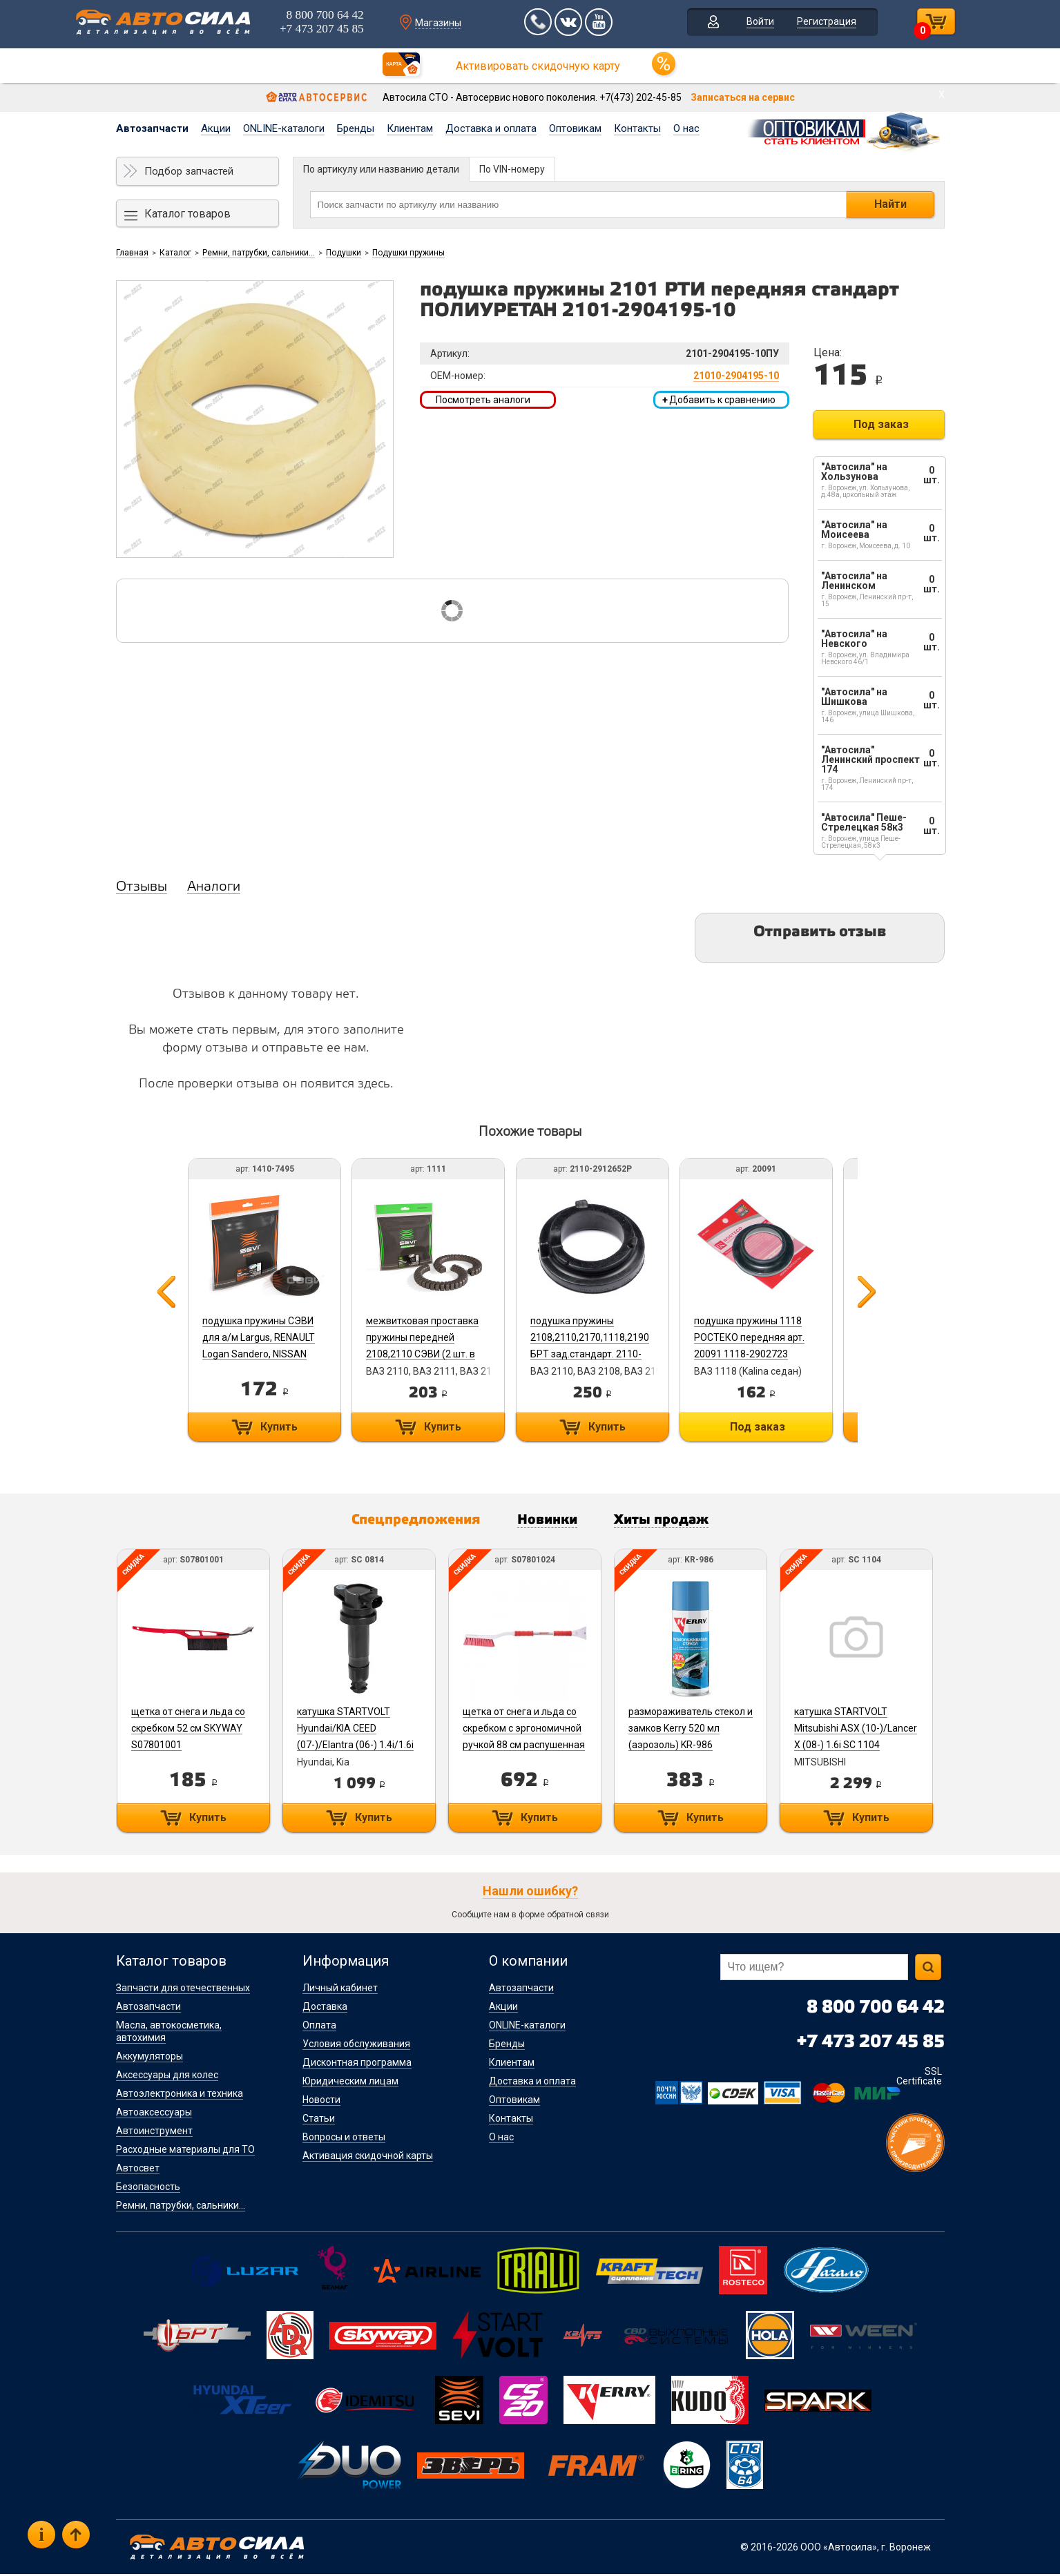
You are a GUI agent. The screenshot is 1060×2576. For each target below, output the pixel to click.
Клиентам (410, 128)
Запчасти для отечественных (183, 1989)
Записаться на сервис (743, 97)
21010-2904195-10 (736, 375)
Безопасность (148, 2188)
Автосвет (138, 2170)
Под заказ (881, 424)
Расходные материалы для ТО (185, 2151)
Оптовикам (575, 128)
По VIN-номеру (512, 169)
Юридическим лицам (350, 2083)
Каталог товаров (187, 213)
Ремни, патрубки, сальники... (258, 253)
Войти (750, 23)
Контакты (637, 128)
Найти (890, 204)
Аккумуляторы (149, 2058)
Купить (277, 1426)
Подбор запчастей (188, 171)
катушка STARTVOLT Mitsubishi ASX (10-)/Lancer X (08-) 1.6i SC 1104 (865, 1730)
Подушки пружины (408, 253)
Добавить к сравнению (718, 400)
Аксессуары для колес (167, 2076)
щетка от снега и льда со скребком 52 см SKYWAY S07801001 (187, 1730)
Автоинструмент (154, 2132)
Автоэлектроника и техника (179, 2095)
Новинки (550, 1522)
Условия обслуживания (356, 2045)
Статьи (318, 2120)
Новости (321, 2101)
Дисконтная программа (357, 2064)
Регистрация (816, 23)
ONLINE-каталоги (284, 128)
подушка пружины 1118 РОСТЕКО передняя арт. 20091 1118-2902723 (761, 1337)
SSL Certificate (919, 2078)
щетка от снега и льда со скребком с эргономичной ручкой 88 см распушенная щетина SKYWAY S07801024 (529, 1746)
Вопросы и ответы (343, 2138)
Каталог (175, 253)
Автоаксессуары (154, 2114)
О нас (686, 128)
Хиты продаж (673, 1522)
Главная (132, 253)
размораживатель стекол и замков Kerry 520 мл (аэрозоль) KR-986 (698, 1730)
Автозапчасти (152, 128)
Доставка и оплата (491, 128)
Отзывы (141, 887)
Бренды (355, 128)
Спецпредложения (406, 1522)
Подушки (343, 253)
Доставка (324, 2008)
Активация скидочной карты (367, 2157)
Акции (216, 128)
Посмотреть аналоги (483, 399)
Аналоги (213, 887)
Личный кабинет (340, 1989)
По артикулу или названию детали (381, 169)
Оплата (319, 2027)
